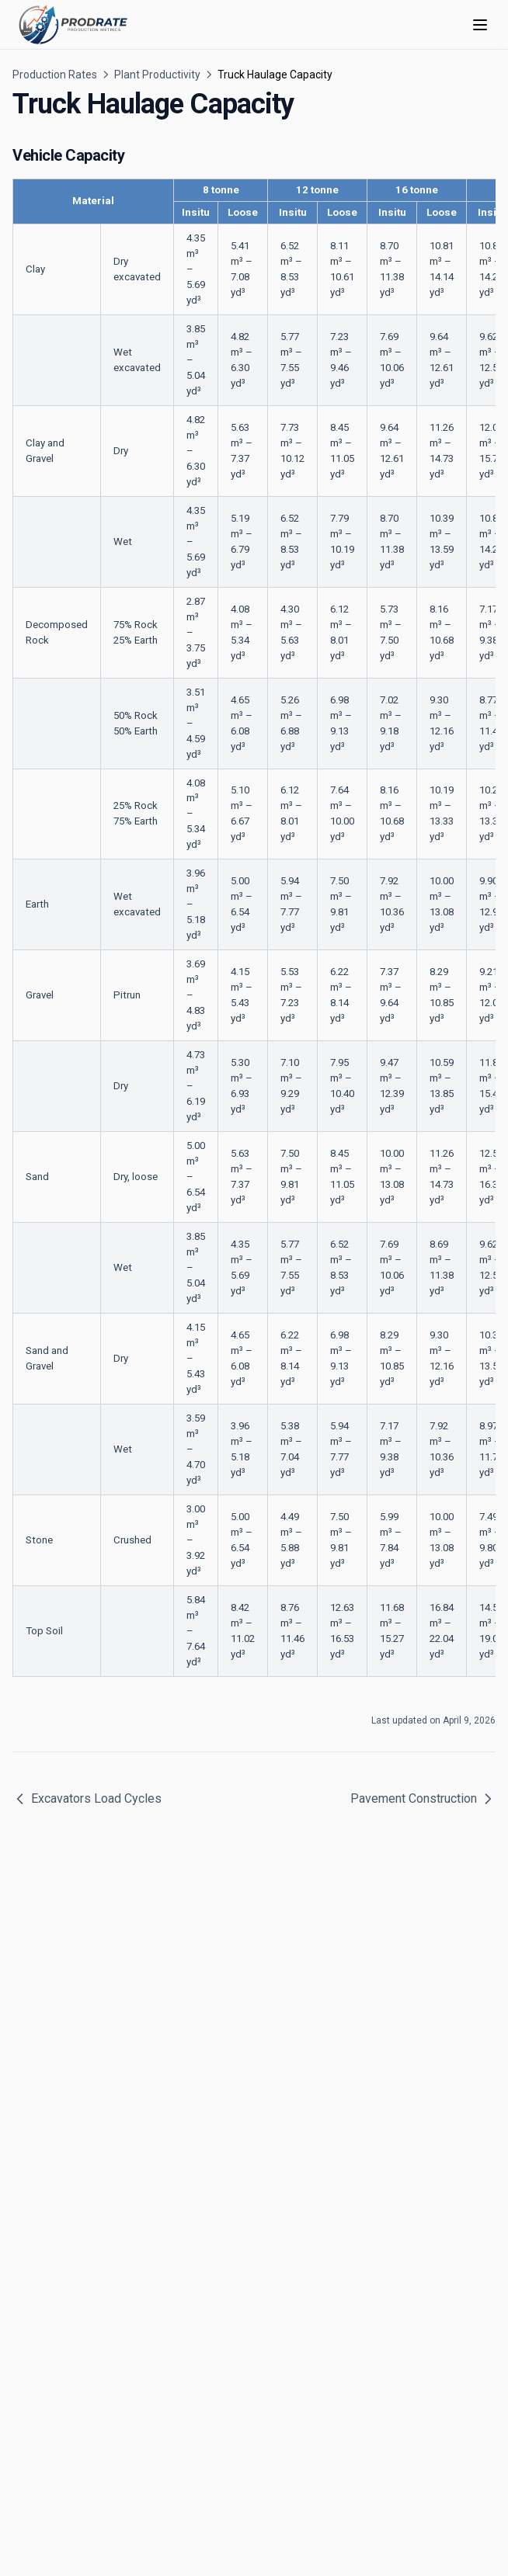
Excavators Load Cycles (87, 1799)
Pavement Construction (423, 1799)
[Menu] (480, 25)
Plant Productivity (157, 74)
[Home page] (73, 25)
